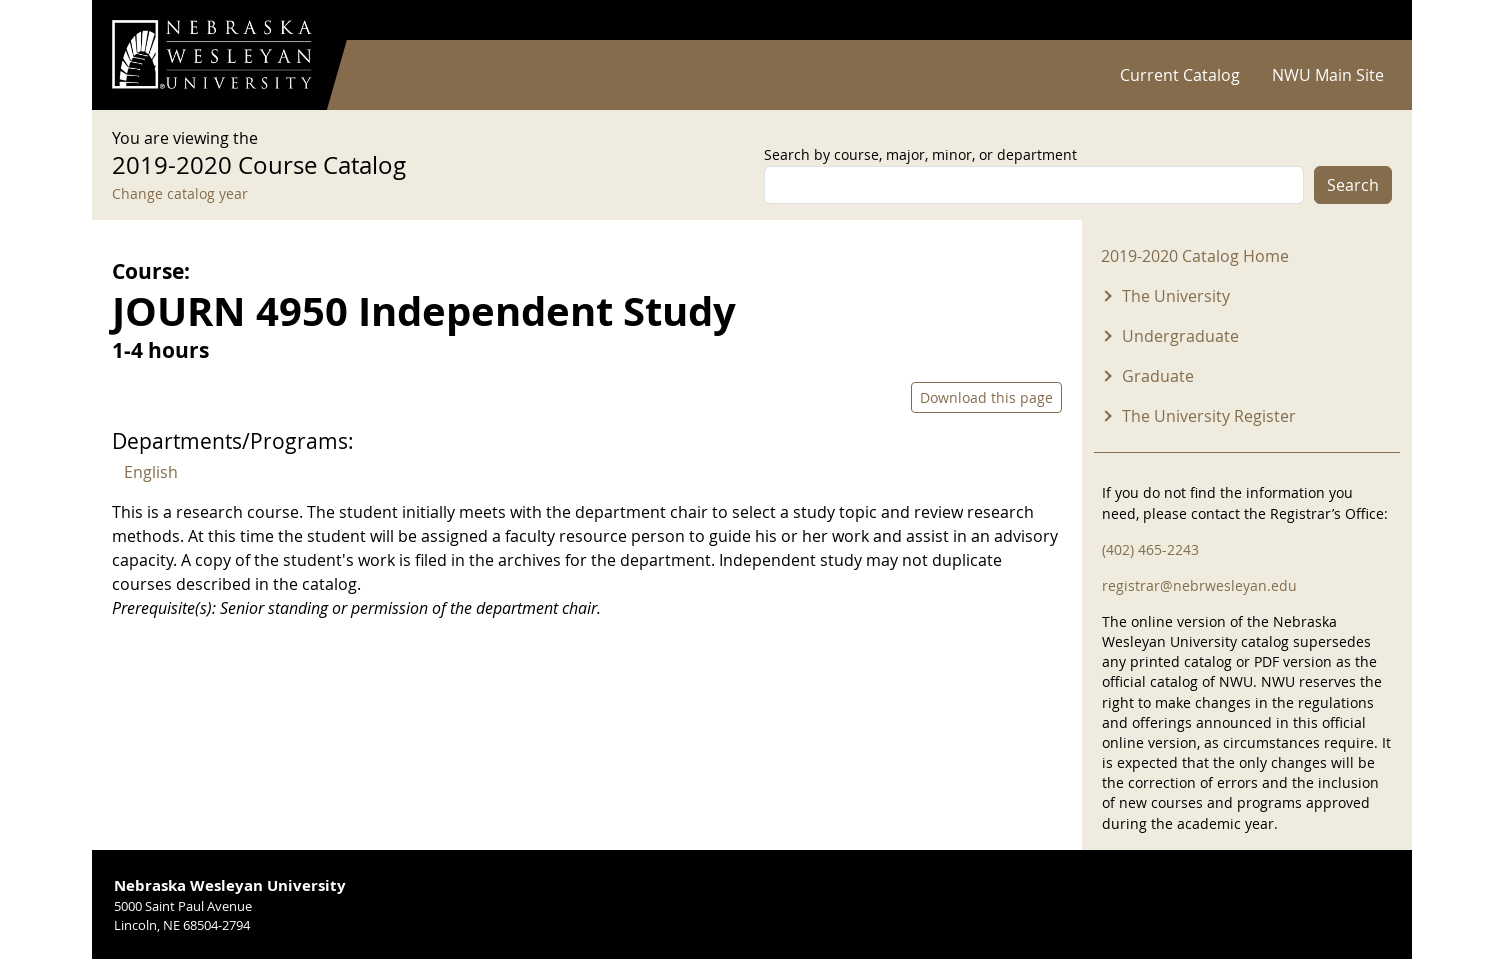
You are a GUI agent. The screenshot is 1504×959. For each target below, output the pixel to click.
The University (1176, 296)
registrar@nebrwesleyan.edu (1199, 585)
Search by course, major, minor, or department (920, 154)
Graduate (1158, 376)
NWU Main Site (1328, 75)
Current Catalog (1180, 75)
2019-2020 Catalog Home (1195, 256)
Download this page (986, 397)
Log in (1366, 20)
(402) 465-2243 (1150, 549)
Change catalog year (180, 193)
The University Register (1209, 416)
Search (1353, 185)
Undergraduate (1180, 336)
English (151, 472)
